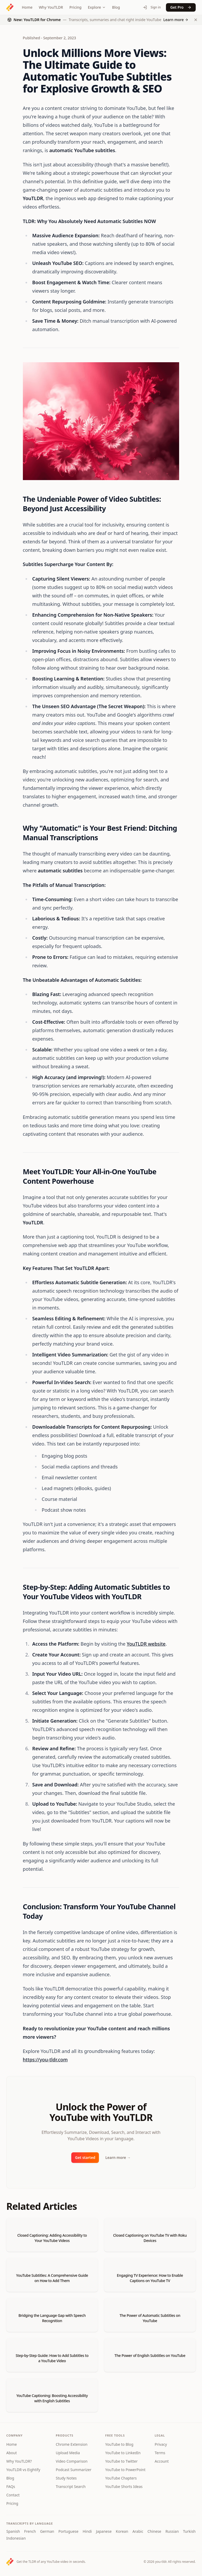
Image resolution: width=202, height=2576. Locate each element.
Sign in (152, 7)
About (11, 2452)
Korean (122, 2531)
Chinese (154, 2531)
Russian (172, 2531)
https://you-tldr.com (45, 2059)
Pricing (75, 7)
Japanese (104, 2531)
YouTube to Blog (119, 2444)
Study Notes (66, 2478)
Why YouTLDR (51, 7)
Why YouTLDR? (19, 2461)
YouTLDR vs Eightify (23, 2469)
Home (27, 7)
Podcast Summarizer (74, 2469)
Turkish (189, 2531)
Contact (13, 2494)
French (30, 2531)
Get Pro (180, 7)
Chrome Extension (71, 2444)
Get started (85, 2157)
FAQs (10, 2486)
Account (162, 2461)
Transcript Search (71, 2486)
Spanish (13, 2531)
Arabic (137, 2531)
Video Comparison (72, 2461)
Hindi (87, 2531)
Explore (97, 7)
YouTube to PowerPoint (125, 2469)
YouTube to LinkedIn (122, 2452)
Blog (116, 7)
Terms (160, 2452)
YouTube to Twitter (121, 2461)
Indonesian (16, 2538)
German (47, 2531)
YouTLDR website (146, 1644)
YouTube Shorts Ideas (124, 2486)
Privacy (161, 2444)
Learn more (117, 2157)
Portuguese (68, 2531)
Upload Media (68, 2452)
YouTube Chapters (121, 2478)
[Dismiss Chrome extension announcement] (196, 20)
